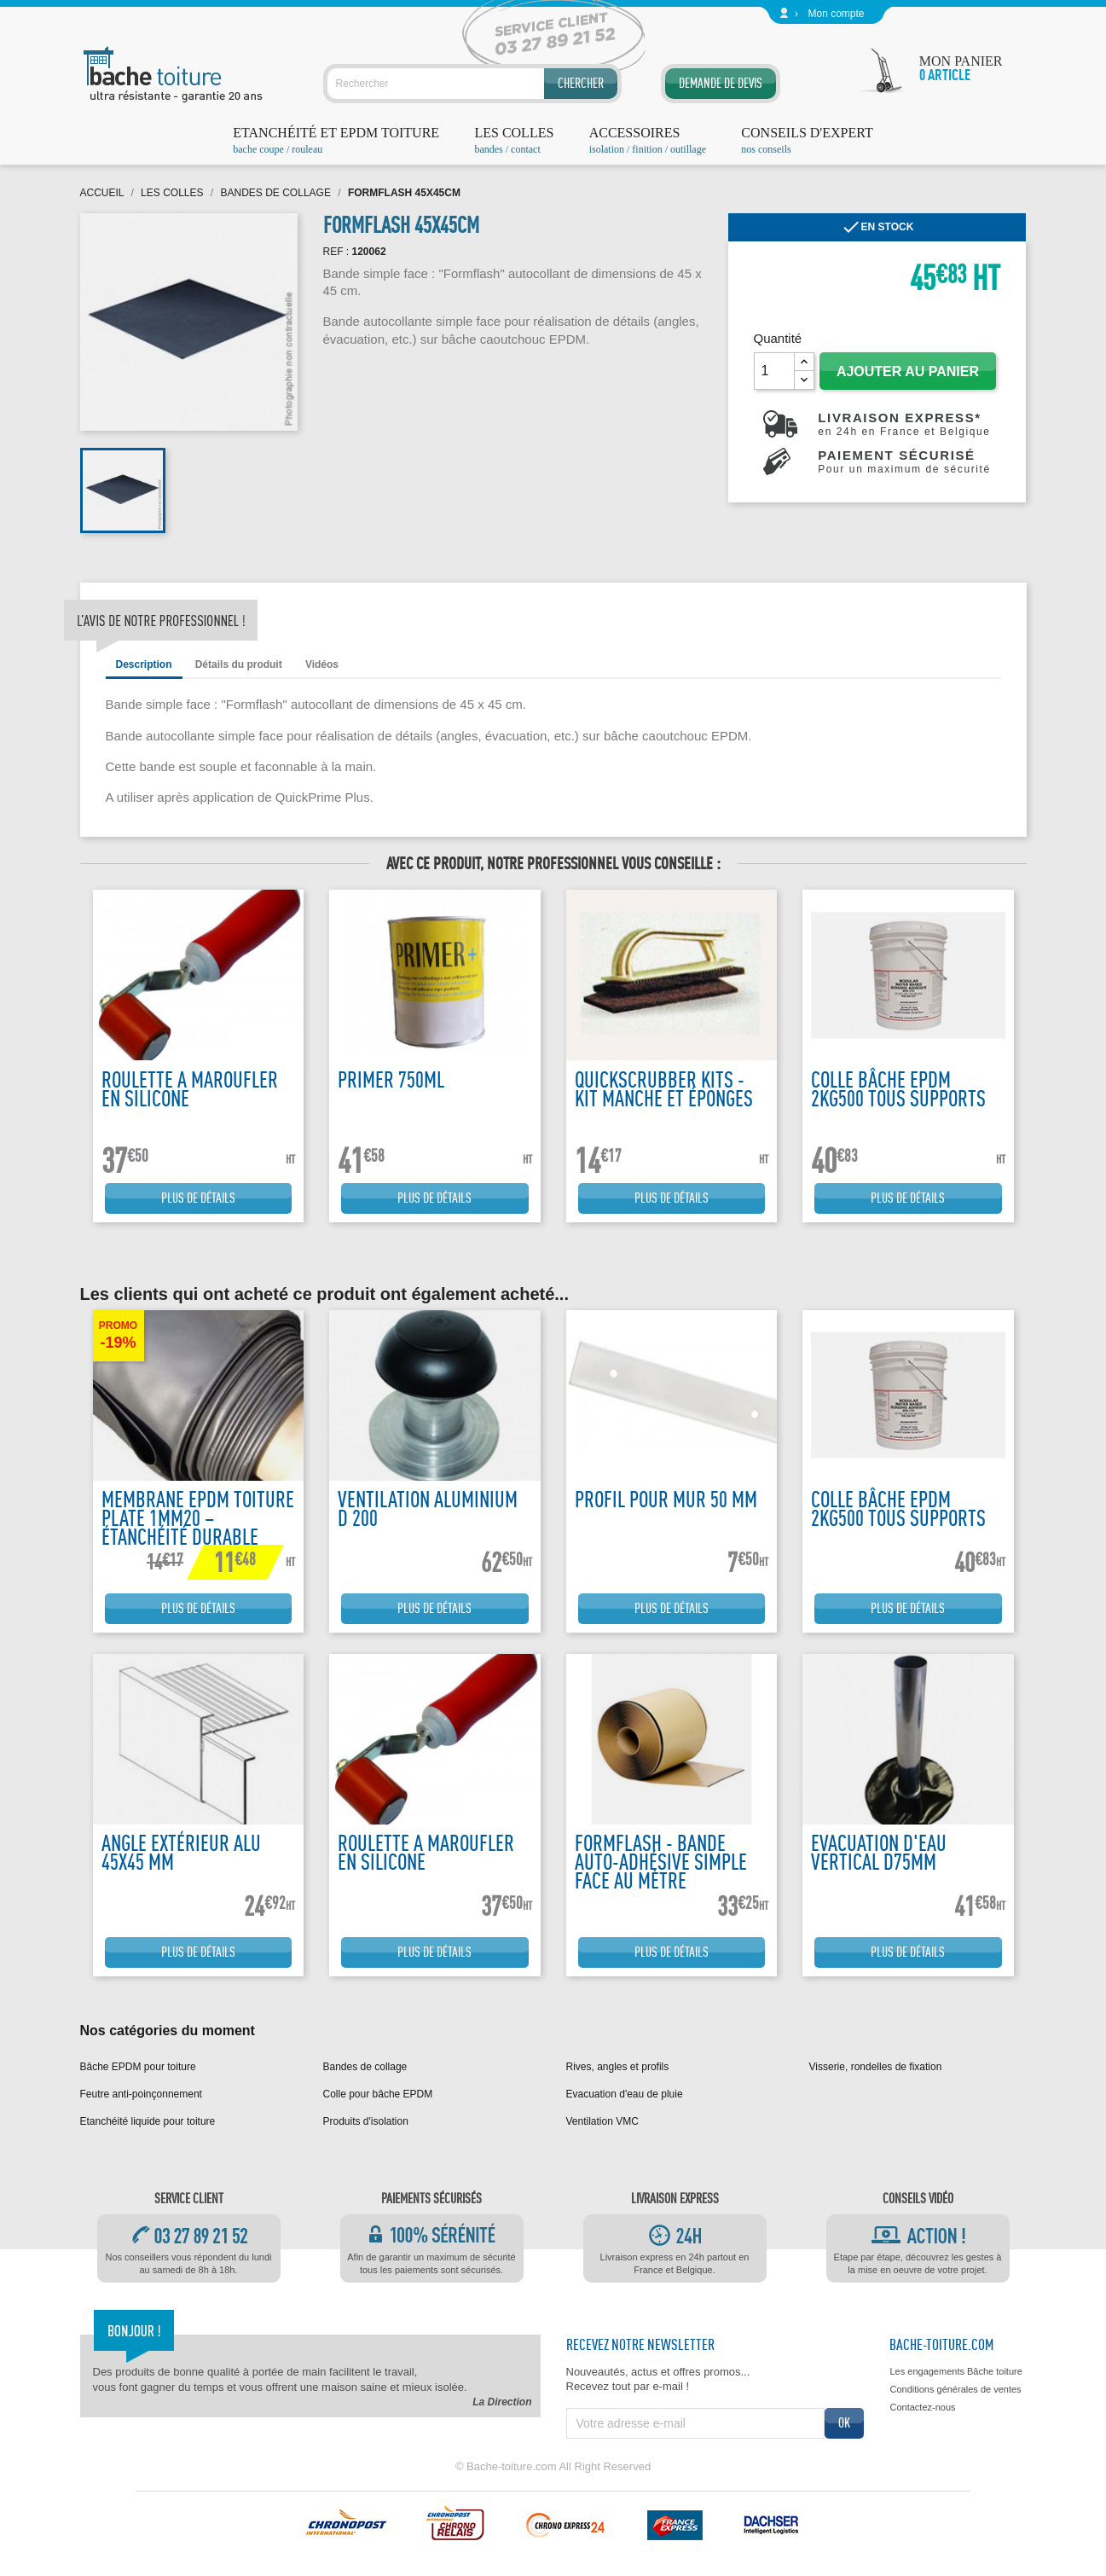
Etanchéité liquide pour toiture (148, 2121)
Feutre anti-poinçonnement (141, 2094)
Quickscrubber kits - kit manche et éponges (664, 1088)
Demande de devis (720, 83)
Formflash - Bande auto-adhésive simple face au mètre (661, 1862)
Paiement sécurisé (904, 461)
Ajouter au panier (908, 371)
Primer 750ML (391, 1079)
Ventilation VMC (602, 2121)
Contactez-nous (922, 2407)
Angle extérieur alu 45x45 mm (181, 1852)
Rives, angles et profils (617, 2067)
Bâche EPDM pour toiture (138, 2067)
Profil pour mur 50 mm (666, 1499)
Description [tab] (144, 664)
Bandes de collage (365, 2067)
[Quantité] (774, 371)
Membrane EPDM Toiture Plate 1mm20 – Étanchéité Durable (197, 1518)
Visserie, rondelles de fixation (875, 2067)
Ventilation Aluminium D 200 (428, 1508)
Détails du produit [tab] (238, 664)
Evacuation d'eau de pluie (624, 2094)
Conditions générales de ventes (955, 2389)
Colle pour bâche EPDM (378, 2094)
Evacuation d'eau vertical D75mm (879, 1852)
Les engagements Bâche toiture (955, 2371)
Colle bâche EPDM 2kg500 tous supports (898, 1088)
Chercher (581, 83)
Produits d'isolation (365, 2121)
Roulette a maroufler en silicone (189, 1088)
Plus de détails (198, 1198)
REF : (336, 252)
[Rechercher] (472, 83)
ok (844, 2423)
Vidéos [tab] (322, 664)
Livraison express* (904, 424)
